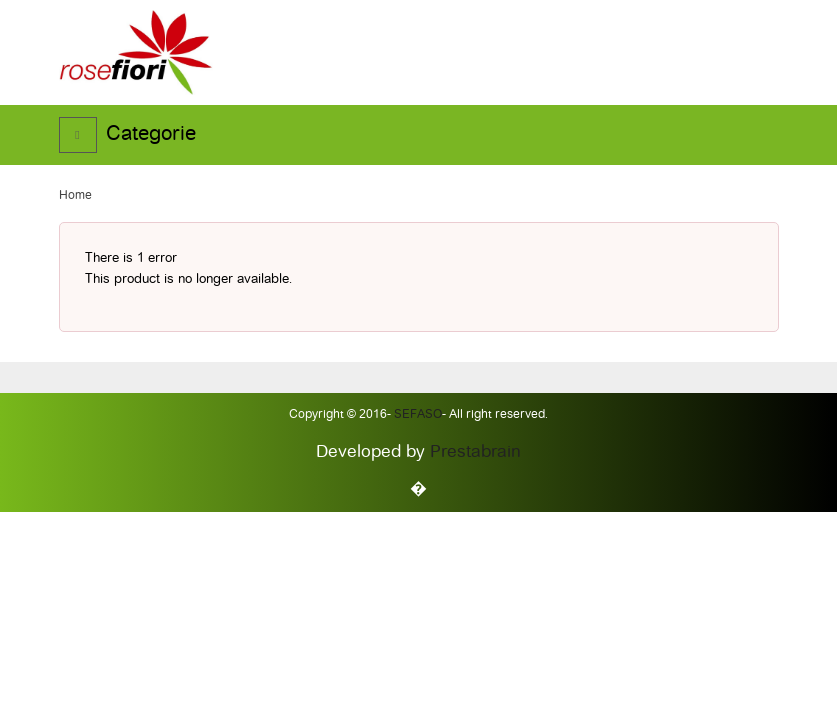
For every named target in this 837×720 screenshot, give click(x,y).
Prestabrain (475, 452)
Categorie (151, 135)
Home (75, 196)
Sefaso (416, 415)
